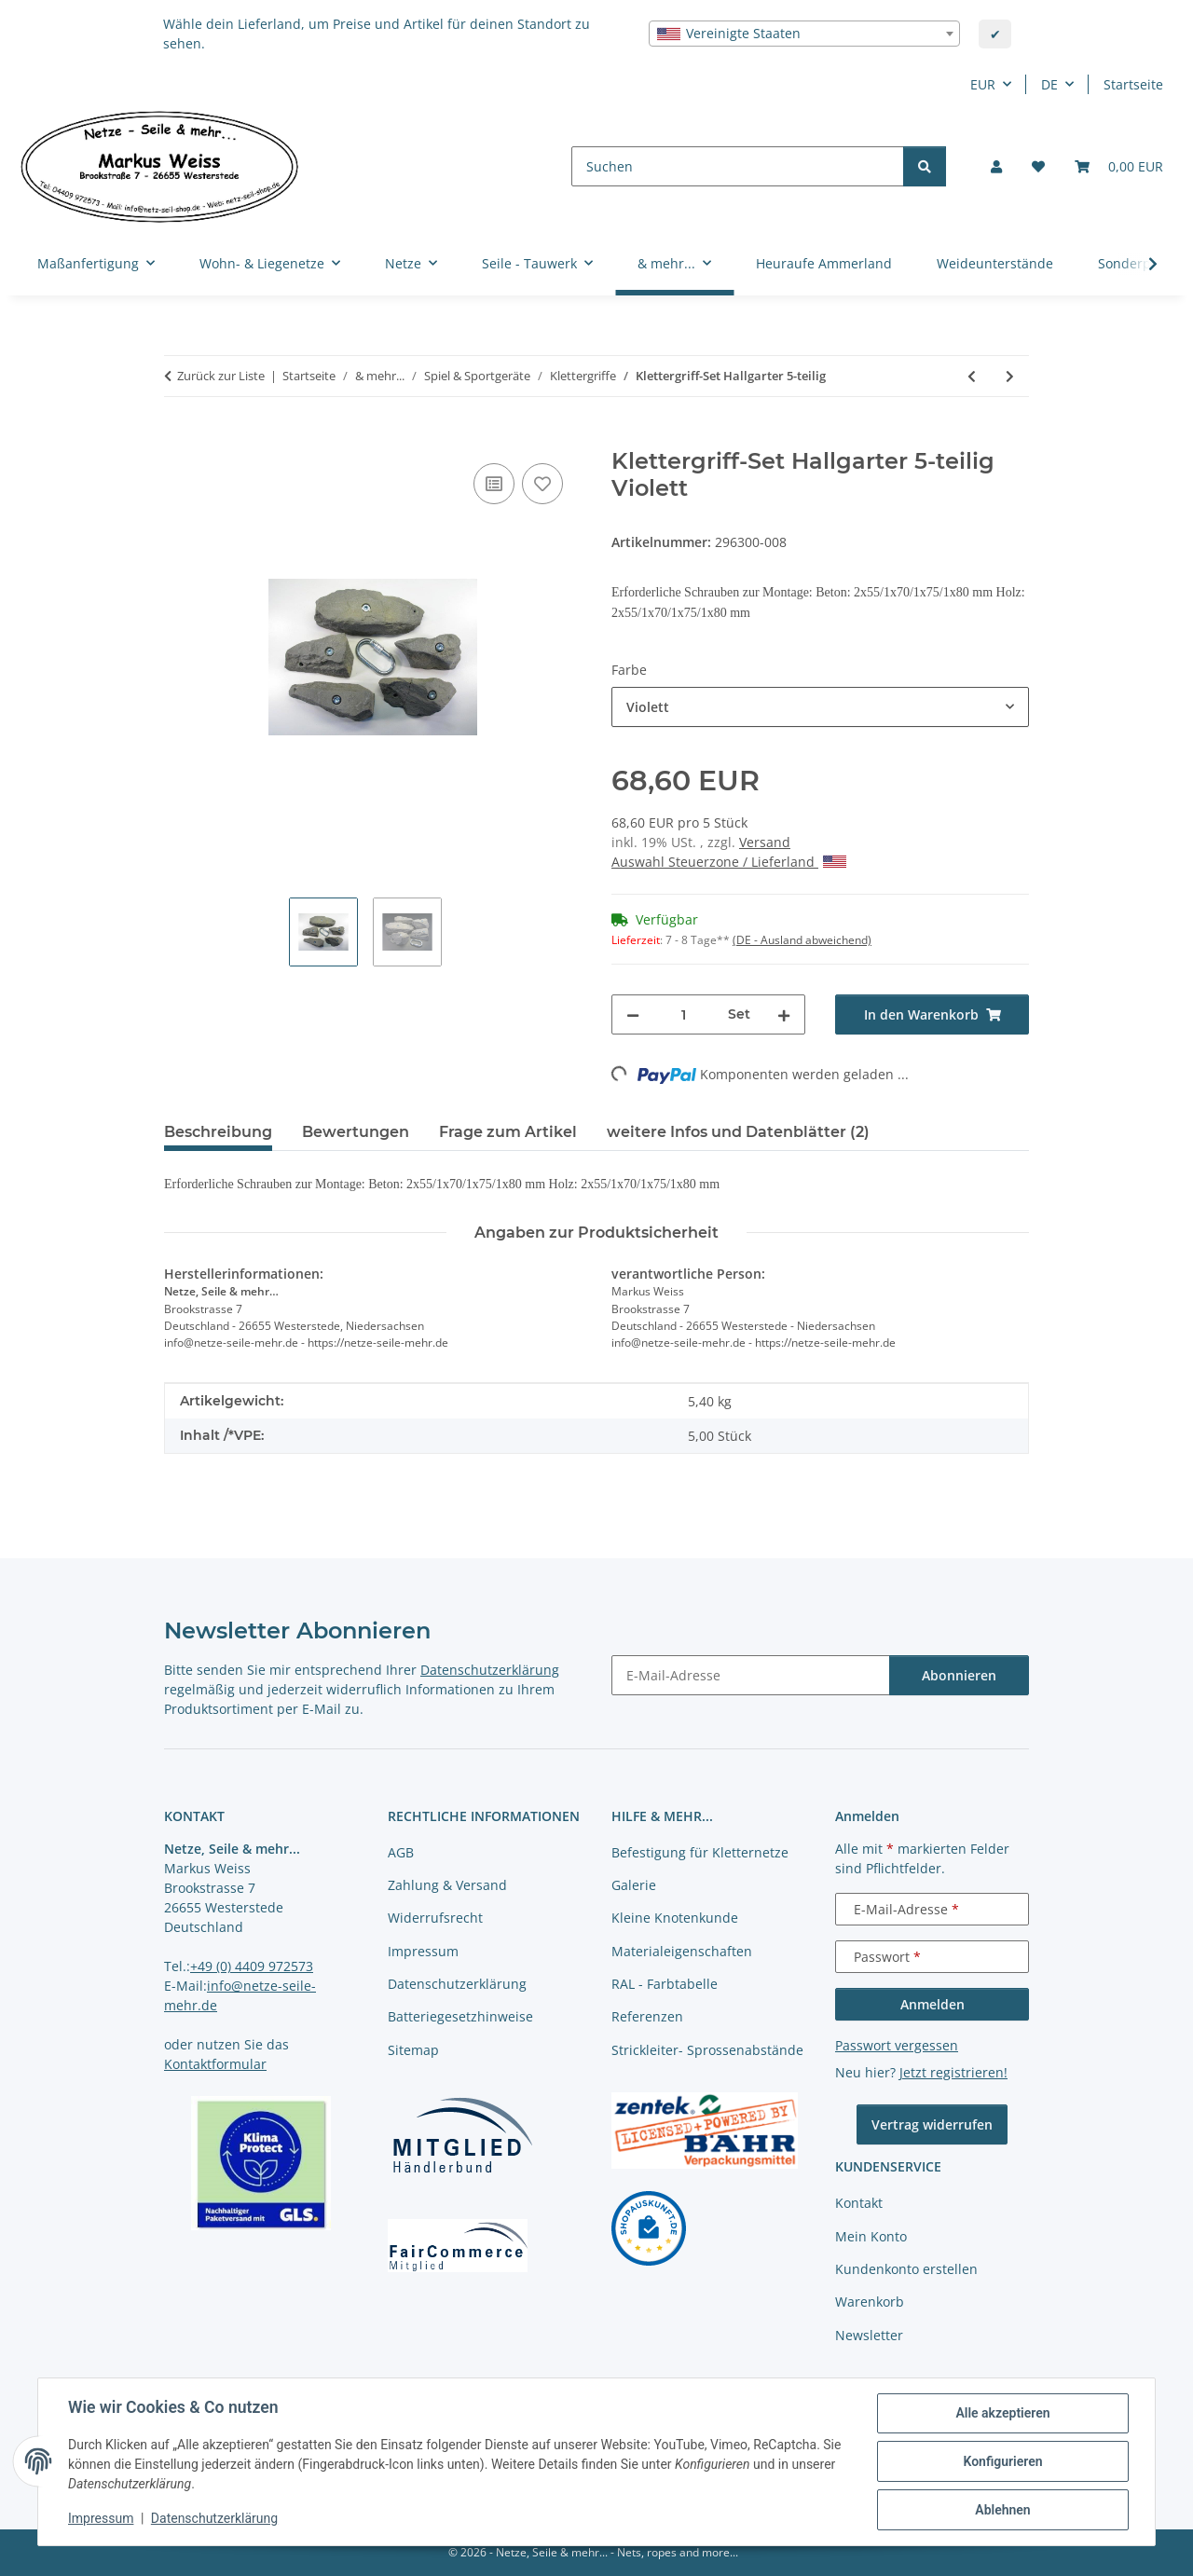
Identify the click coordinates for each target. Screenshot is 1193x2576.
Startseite (1133, 84)
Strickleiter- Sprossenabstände (707, 2050)
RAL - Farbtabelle (664, 1984)
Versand (764, 842)
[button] (996, 166)
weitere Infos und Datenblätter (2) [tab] (738, 1132)
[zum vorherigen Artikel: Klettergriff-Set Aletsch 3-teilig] (972, 376)
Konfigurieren (1002, 2461)
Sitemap (413, 2050)
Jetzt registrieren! (953, 2072)
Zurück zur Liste (221, 375)
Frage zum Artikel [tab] (508, 1132)
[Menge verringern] (632, 1014)
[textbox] (804, 33)
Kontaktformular (215, 2064)
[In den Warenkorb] (179, 438)
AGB (401, 1852)
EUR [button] (982, 84)
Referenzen (647, 2016)
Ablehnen (1002, 2509)
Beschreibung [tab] (218, 1132)
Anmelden (932, 2004)
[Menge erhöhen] (783, 1014)
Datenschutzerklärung (214, 2518)
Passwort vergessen (896, 2045)
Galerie (633, 1885)
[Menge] (683, 1014)
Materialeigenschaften (681, 1951)
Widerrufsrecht (435, 1917)
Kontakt (859, 2203)
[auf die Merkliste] (542, 483)
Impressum (100, 2518)
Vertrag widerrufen (932, 2124)
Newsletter (869, 2335)
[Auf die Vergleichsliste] (493, 483)
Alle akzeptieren (1002, 2412)
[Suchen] (737, 166)
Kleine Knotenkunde (674, 1917)
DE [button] (1049, 84)
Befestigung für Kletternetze (699, 1852)
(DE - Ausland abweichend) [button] (802, 940)
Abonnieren (959, 1675)
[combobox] (804, 34)
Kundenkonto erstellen (906, 2269)
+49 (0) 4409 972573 (251, 1966)
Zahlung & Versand (447, 1885)
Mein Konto (871, 2236)
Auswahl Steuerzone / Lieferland (728, 861)
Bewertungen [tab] (355, 1132)
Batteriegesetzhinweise (460, 2016)
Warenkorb (869, 2301)
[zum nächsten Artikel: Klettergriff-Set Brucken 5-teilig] (1010, 376)
